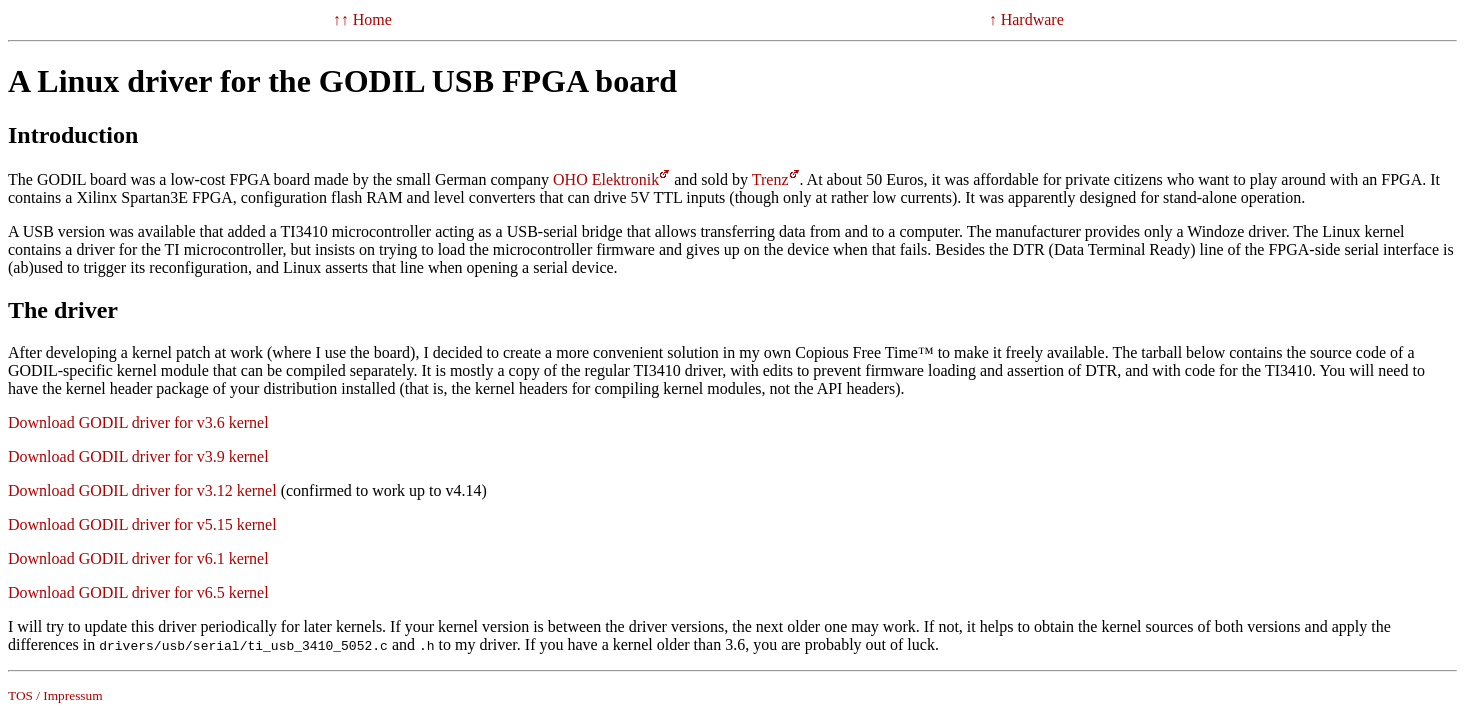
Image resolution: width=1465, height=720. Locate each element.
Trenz (770, 179)
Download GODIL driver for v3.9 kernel (138, 456)
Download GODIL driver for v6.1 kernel (138, 558)
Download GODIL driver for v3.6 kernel (138, 422)
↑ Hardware (1026, 19)
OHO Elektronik (606, 179)
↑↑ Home (362, 19)
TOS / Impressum (55, 695)
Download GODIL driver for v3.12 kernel (142, 490)
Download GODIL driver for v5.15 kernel (142, 524)
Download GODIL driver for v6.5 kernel (138, 592)
